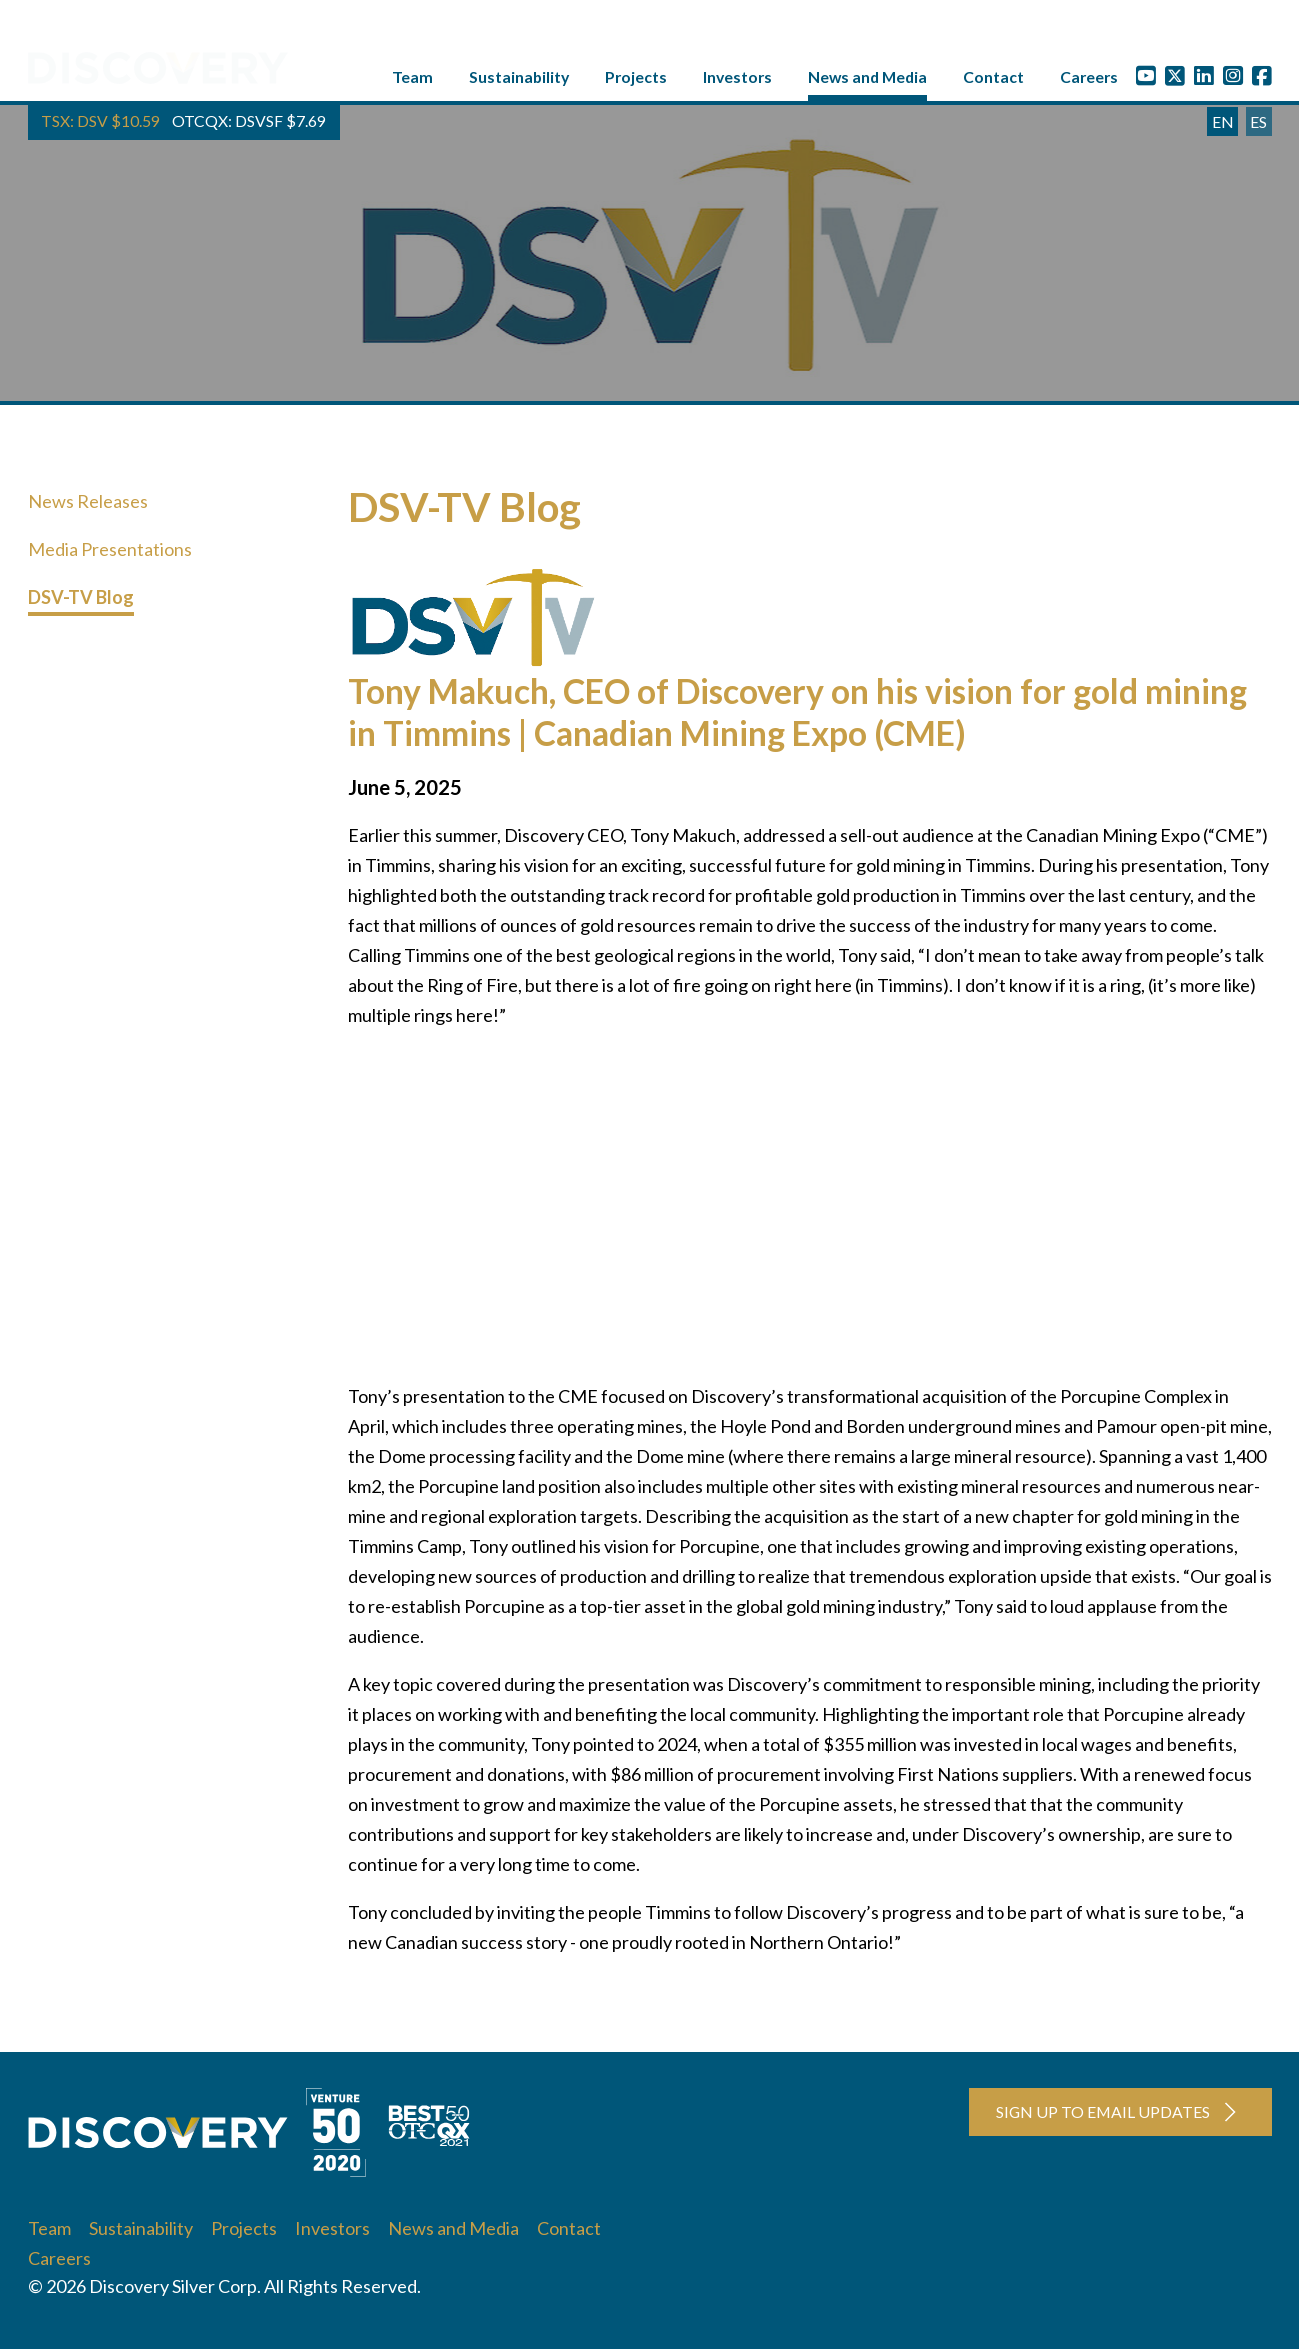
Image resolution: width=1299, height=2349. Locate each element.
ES (1258, 126)
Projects (636, 81)
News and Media (867, 81)
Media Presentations (110, 554)
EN (1223, 126)
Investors (737, 81)
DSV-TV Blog (81, 602)
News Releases (88, 506)
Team (412, 81)
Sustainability (519, 81)
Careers (1089, 81)
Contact (993, 81)
